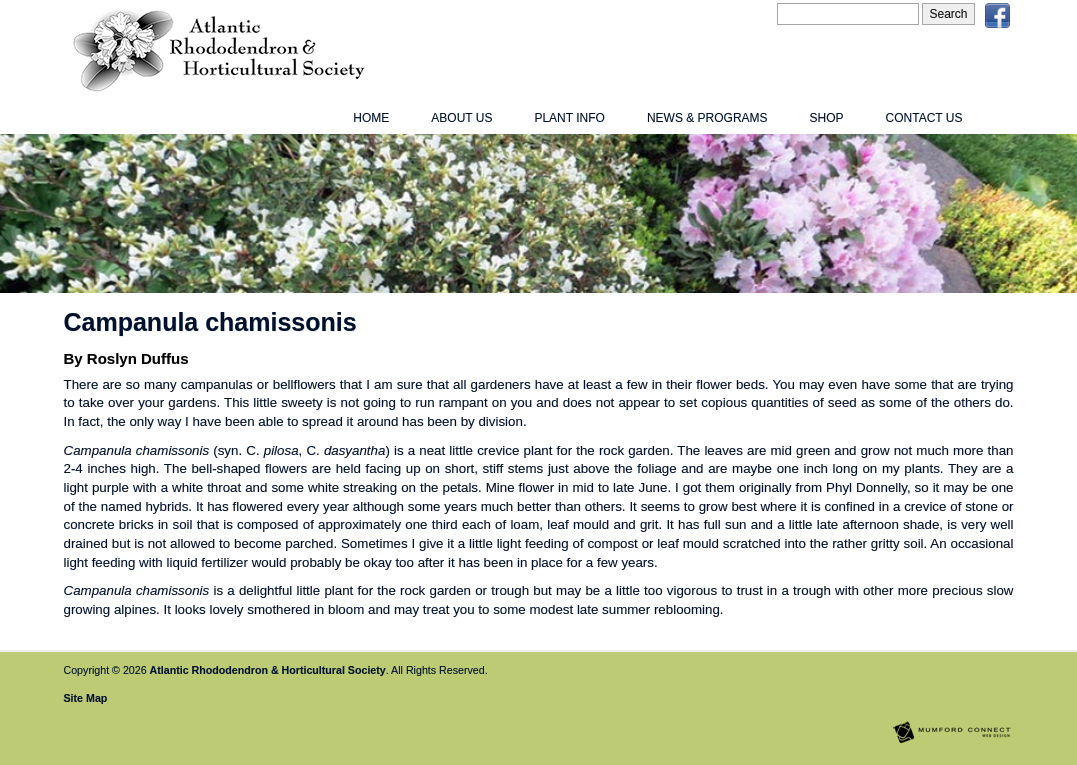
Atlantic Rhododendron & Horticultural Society (268, 670)
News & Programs (707, 118)
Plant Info (569, 118)
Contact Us (924, 118)
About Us (461, 118)
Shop (827, 118)
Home (371, 118)
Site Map (86, 698)
